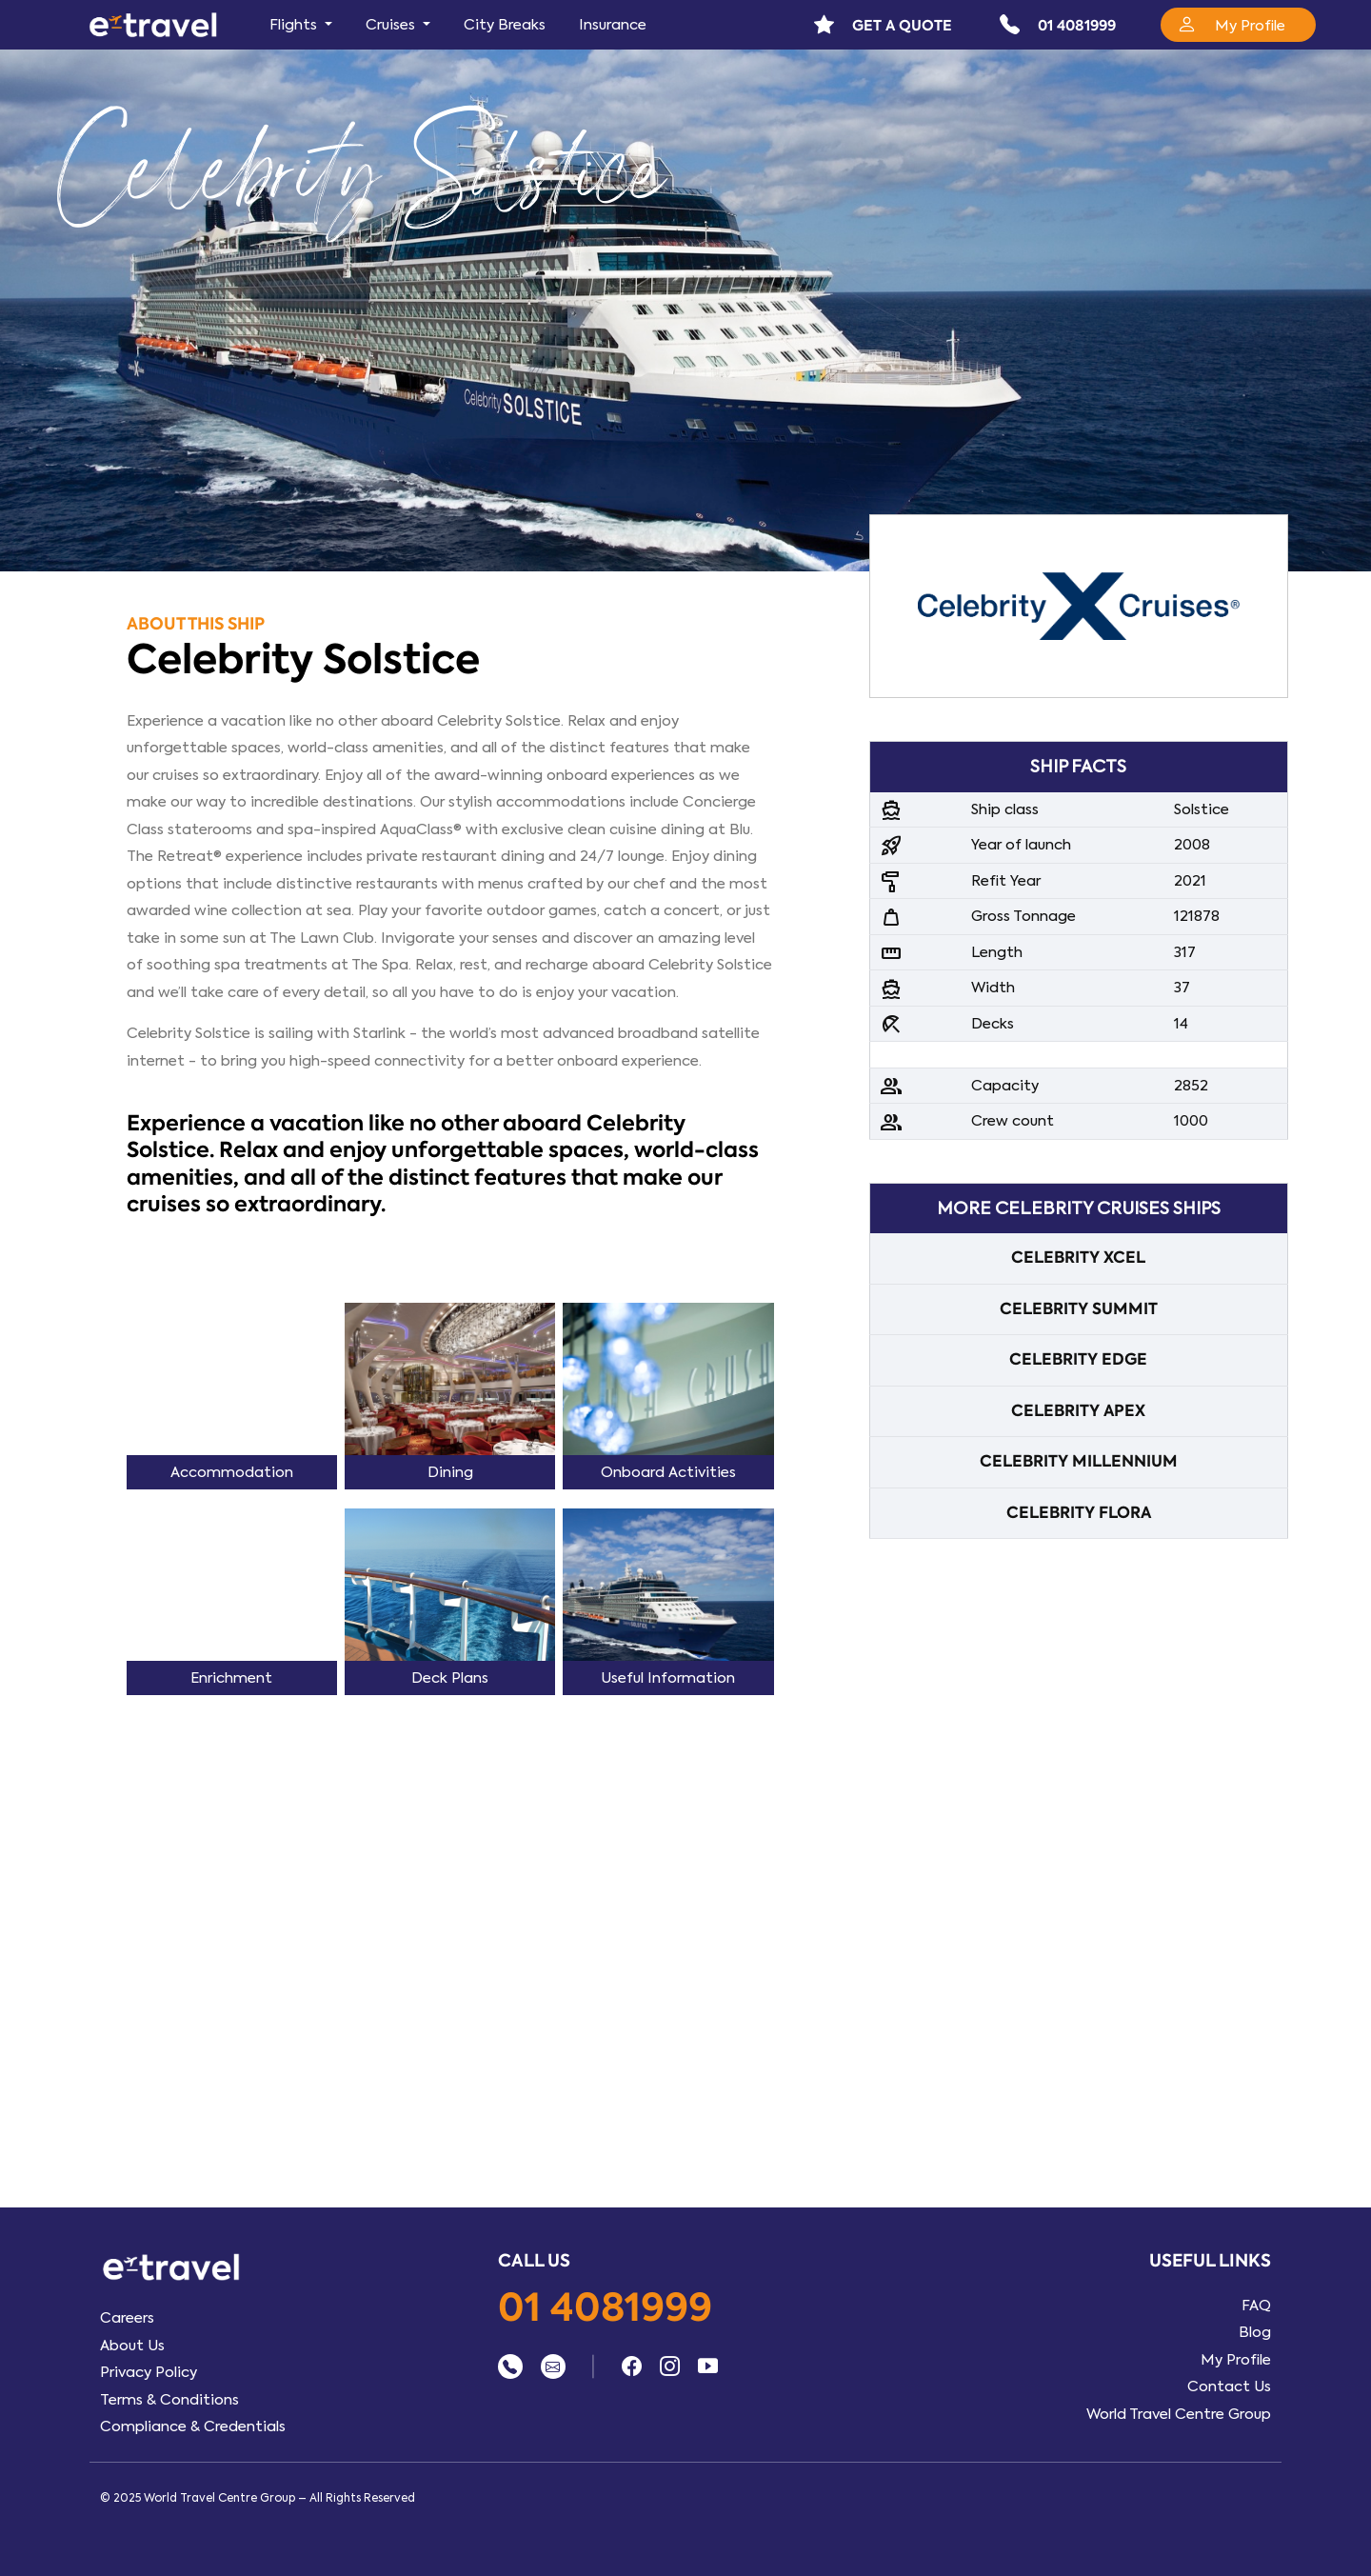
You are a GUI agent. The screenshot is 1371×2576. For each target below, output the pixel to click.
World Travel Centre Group (1178, 2414)
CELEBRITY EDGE (1078, 1359)
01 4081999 (605, 2309)
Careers (127, 2317)
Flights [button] (295, 24)
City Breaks (505, 24)
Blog (1255, 2332)
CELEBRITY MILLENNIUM (1079, 1461)
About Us (132, 2345)
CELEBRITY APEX (1078, 1411)
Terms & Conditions (169, 2399)
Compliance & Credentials (193, 2426)
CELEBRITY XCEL (1078, 1257)
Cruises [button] (392, 24)
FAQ (1256, 2305)
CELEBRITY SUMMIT (1079, 1309)
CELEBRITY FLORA (1078, 1513)
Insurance (612, 24)
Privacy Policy (148, 2372)
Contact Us (1229, 2386)
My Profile (1236, 2359)
